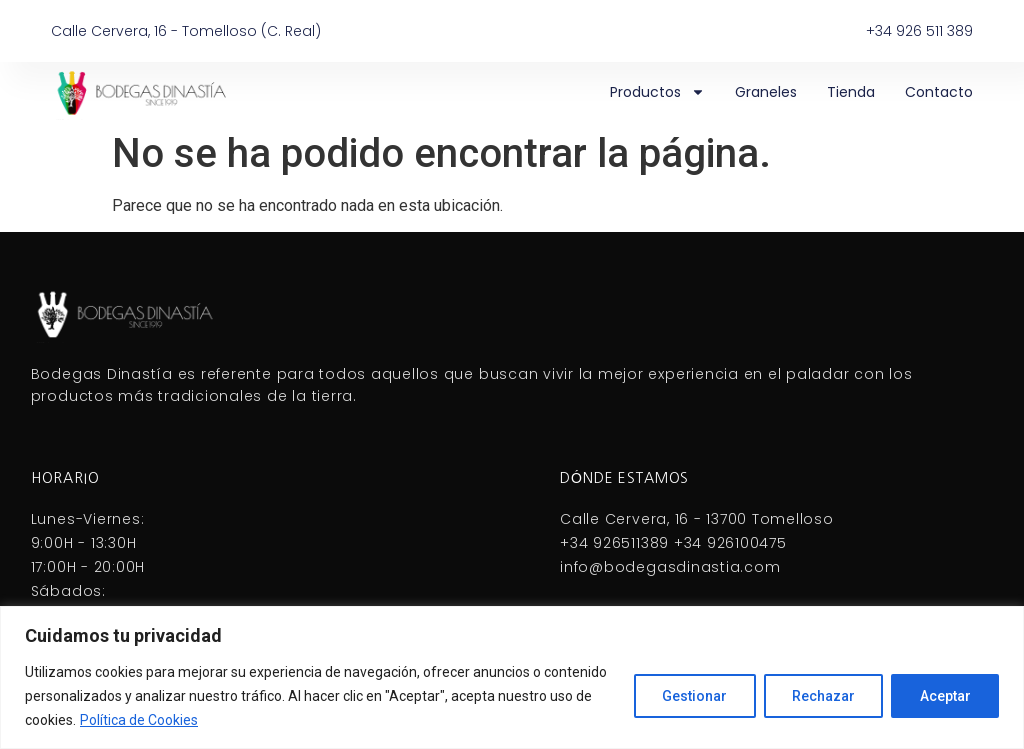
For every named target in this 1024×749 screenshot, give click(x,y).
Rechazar (821, 696)
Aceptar (944, 696)
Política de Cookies (139, 720)
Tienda (851, 92)
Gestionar (691, 696)
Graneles (766, 92)
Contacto (939, 92)
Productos (657, 92)
